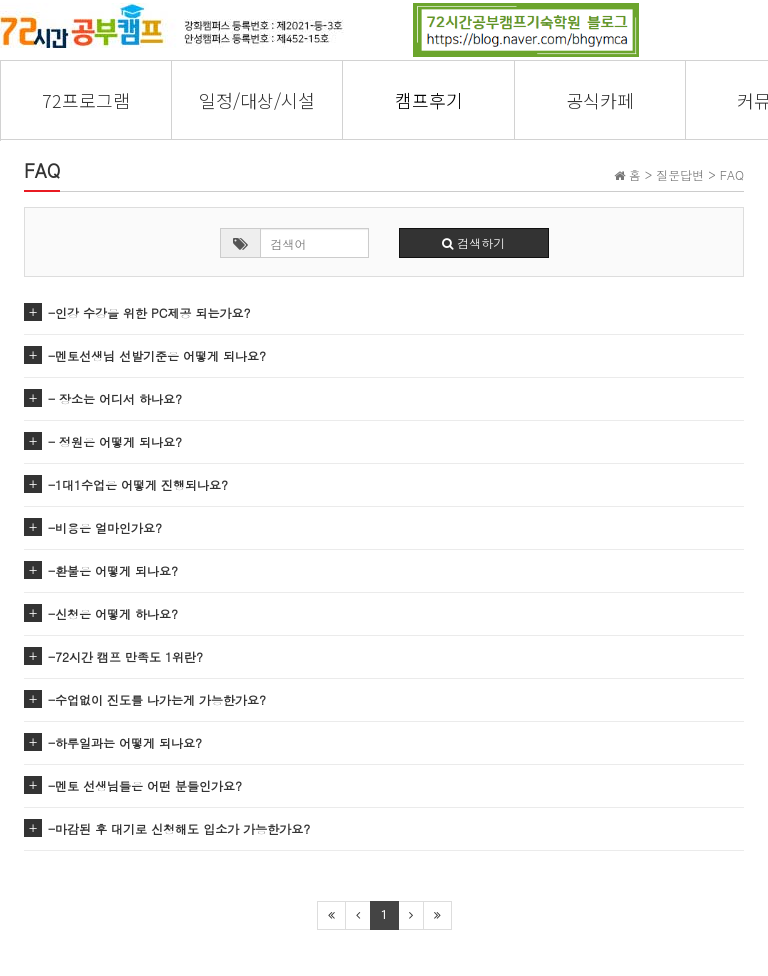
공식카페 (600, 100)
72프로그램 (86, 100)
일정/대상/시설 (257, 100)
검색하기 (473, 242)
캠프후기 (429, 100)
